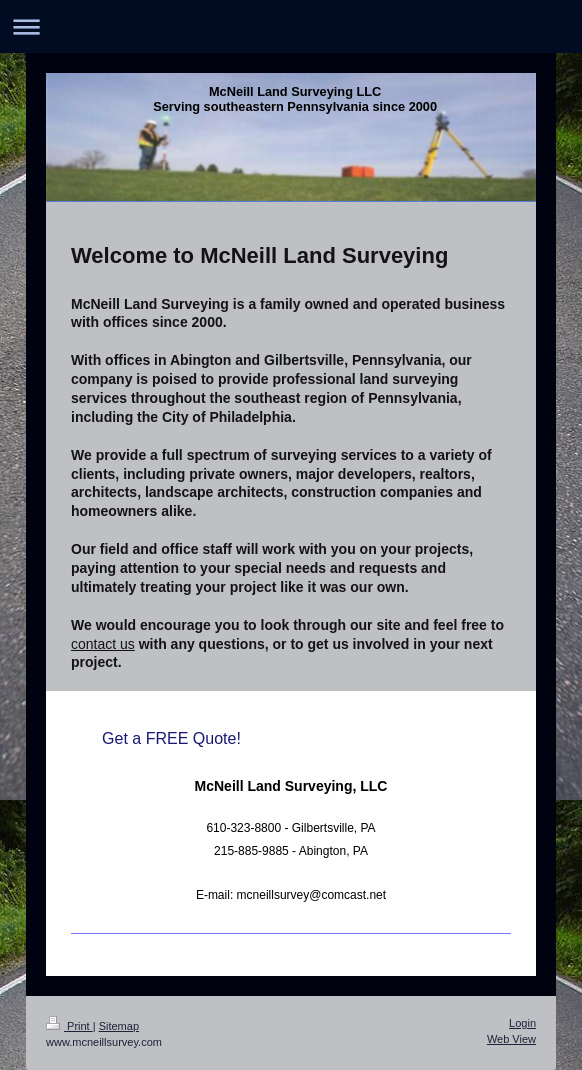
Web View (511, 1039)
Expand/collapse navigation (291, 26)
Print (69, 1026)
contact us (103, 644)
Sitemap (119, 1026)
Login (522, 1023)
